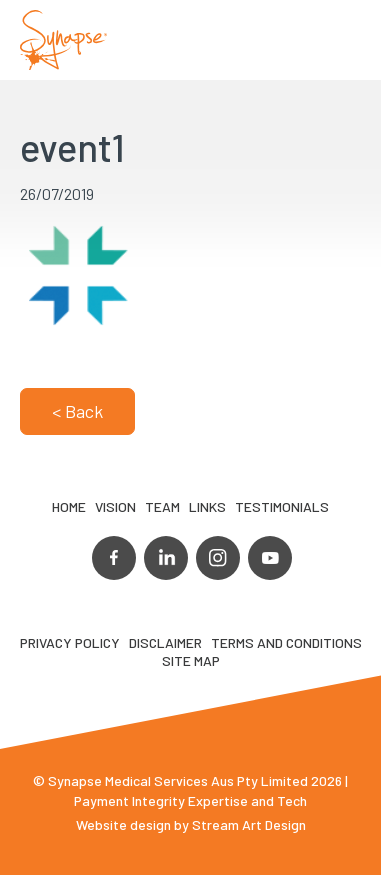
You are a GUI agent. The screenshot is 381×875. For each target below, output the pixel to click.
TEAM (162, 506)
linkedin (166, 558)
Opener (342, 40)
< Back (77, 411)
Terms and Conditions (286, 642)
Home (69, 506)
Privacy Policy (70, 642)
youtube (270, 558)
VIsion (115, 506)
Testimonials (282, 506)
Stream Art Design (249, 824)
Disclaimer (165, 642)
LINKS (207, 506)
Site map (191, 660)
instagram (218, 558)
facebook (114, 558)
